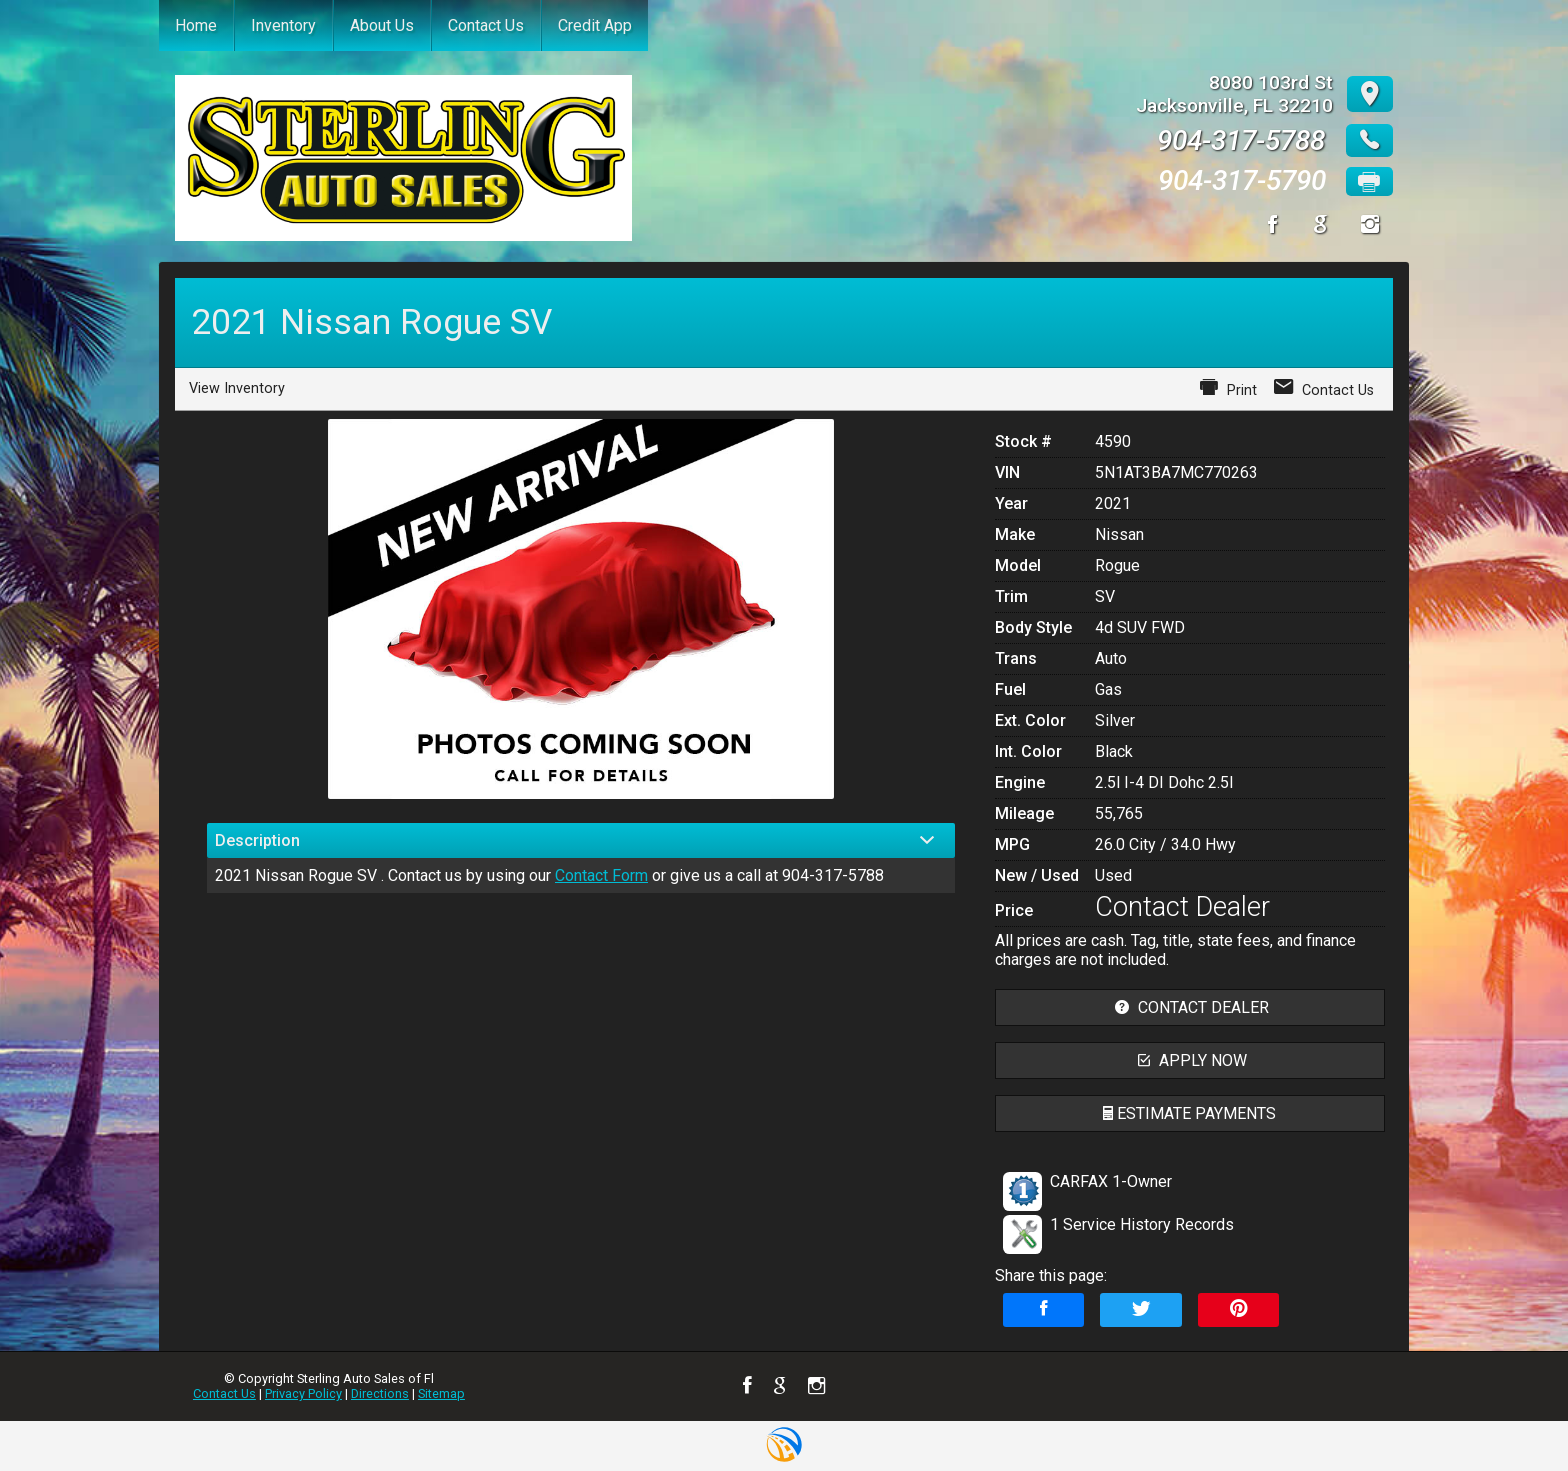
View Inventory (237, 388)
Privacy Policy (303, 1393)
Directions (380, 1393)
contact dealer (1189, 1007)
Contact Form (601, 875)
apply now (1190, 1060)
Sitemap (441, 1393)
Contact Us (224, 1393)
